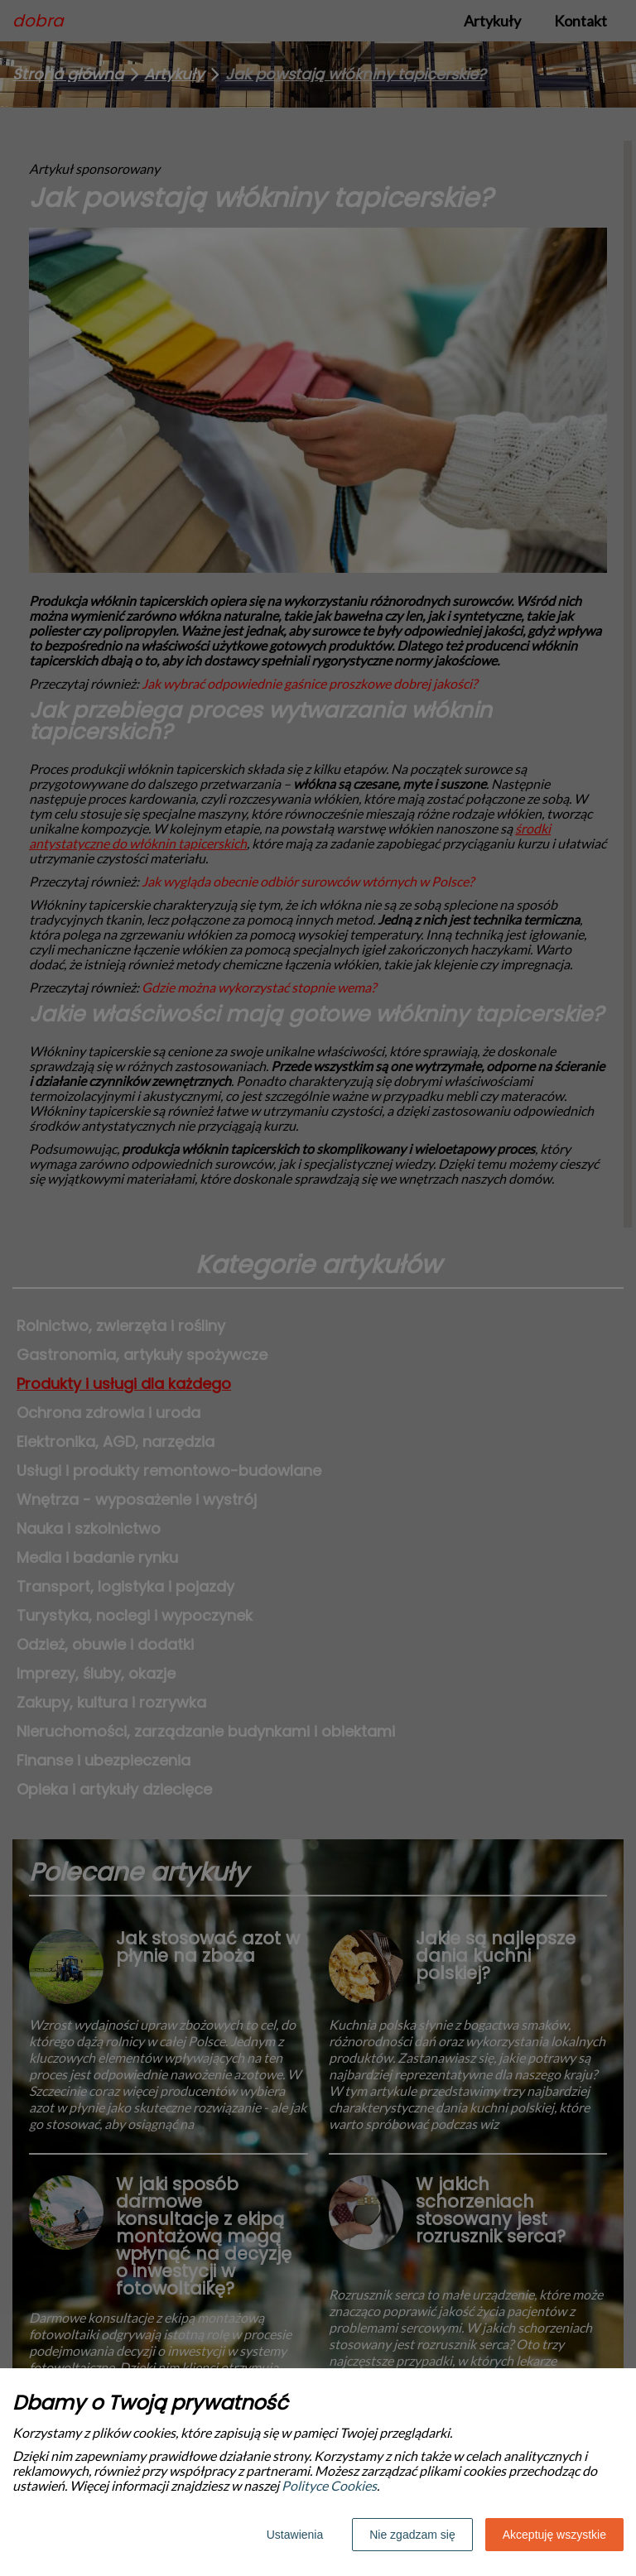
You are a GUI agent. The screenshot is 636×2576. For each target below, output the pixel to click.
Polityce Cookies (329, 2485)
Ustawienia (295, 2534)
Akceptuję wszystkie (554, 2534)
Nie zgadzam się (412, 2534)
